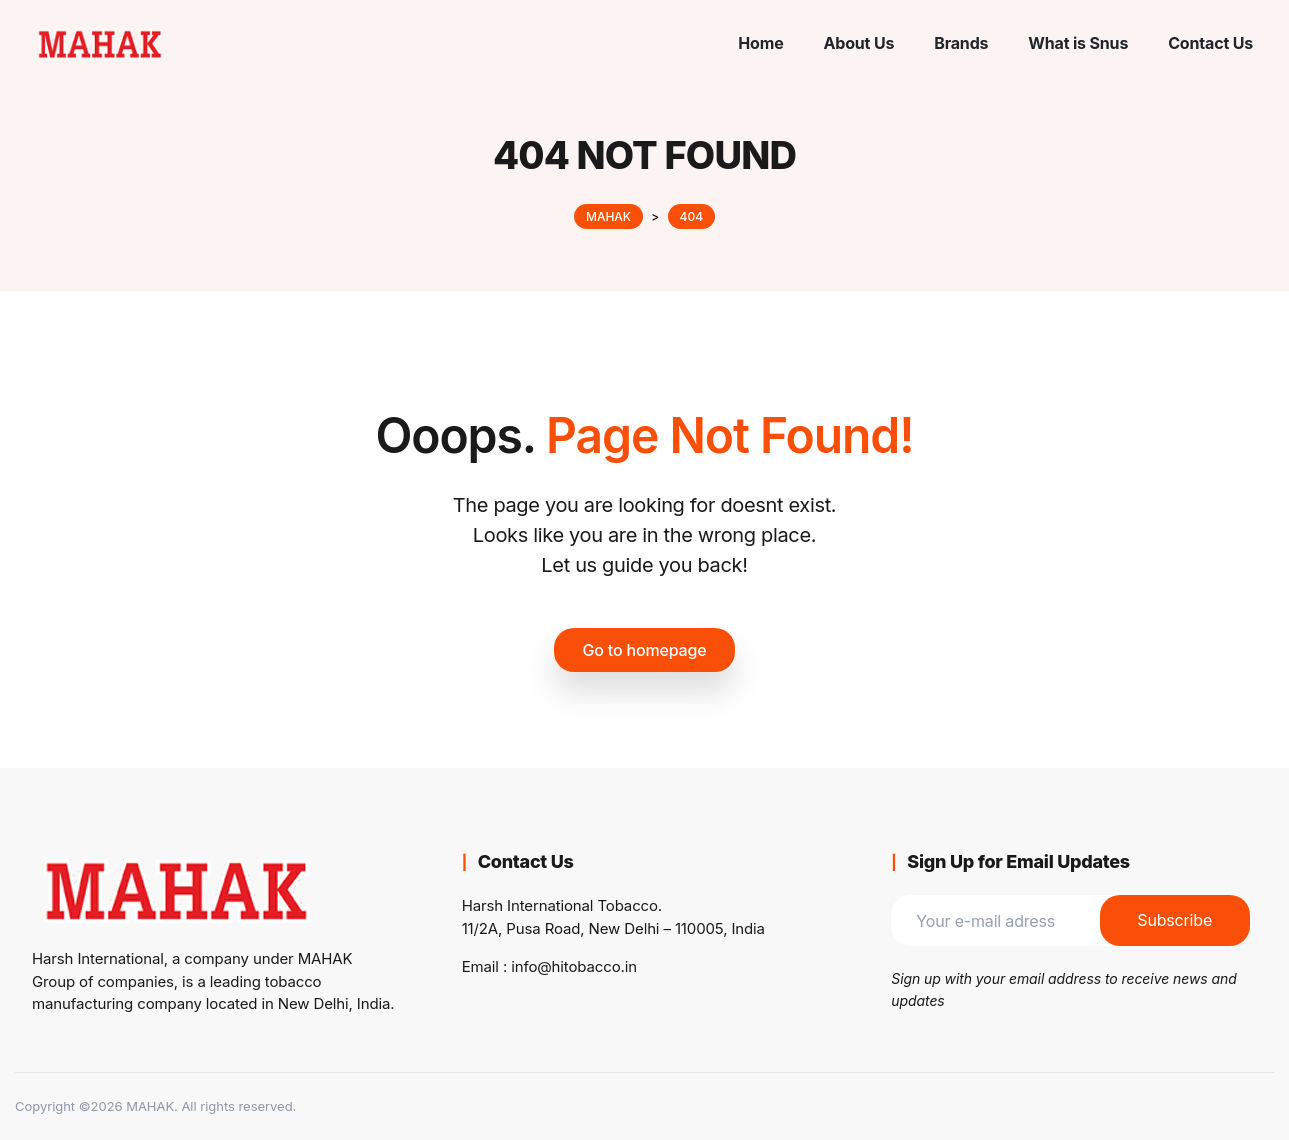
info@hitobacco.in (574, 966)
